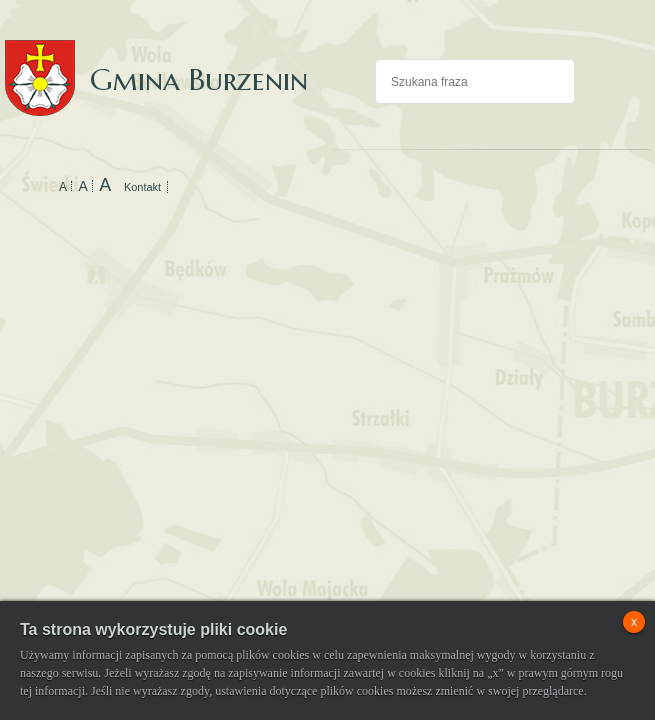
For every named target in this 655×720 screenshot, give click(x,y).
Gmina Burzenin (156, 59)
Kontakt (142, 187)
